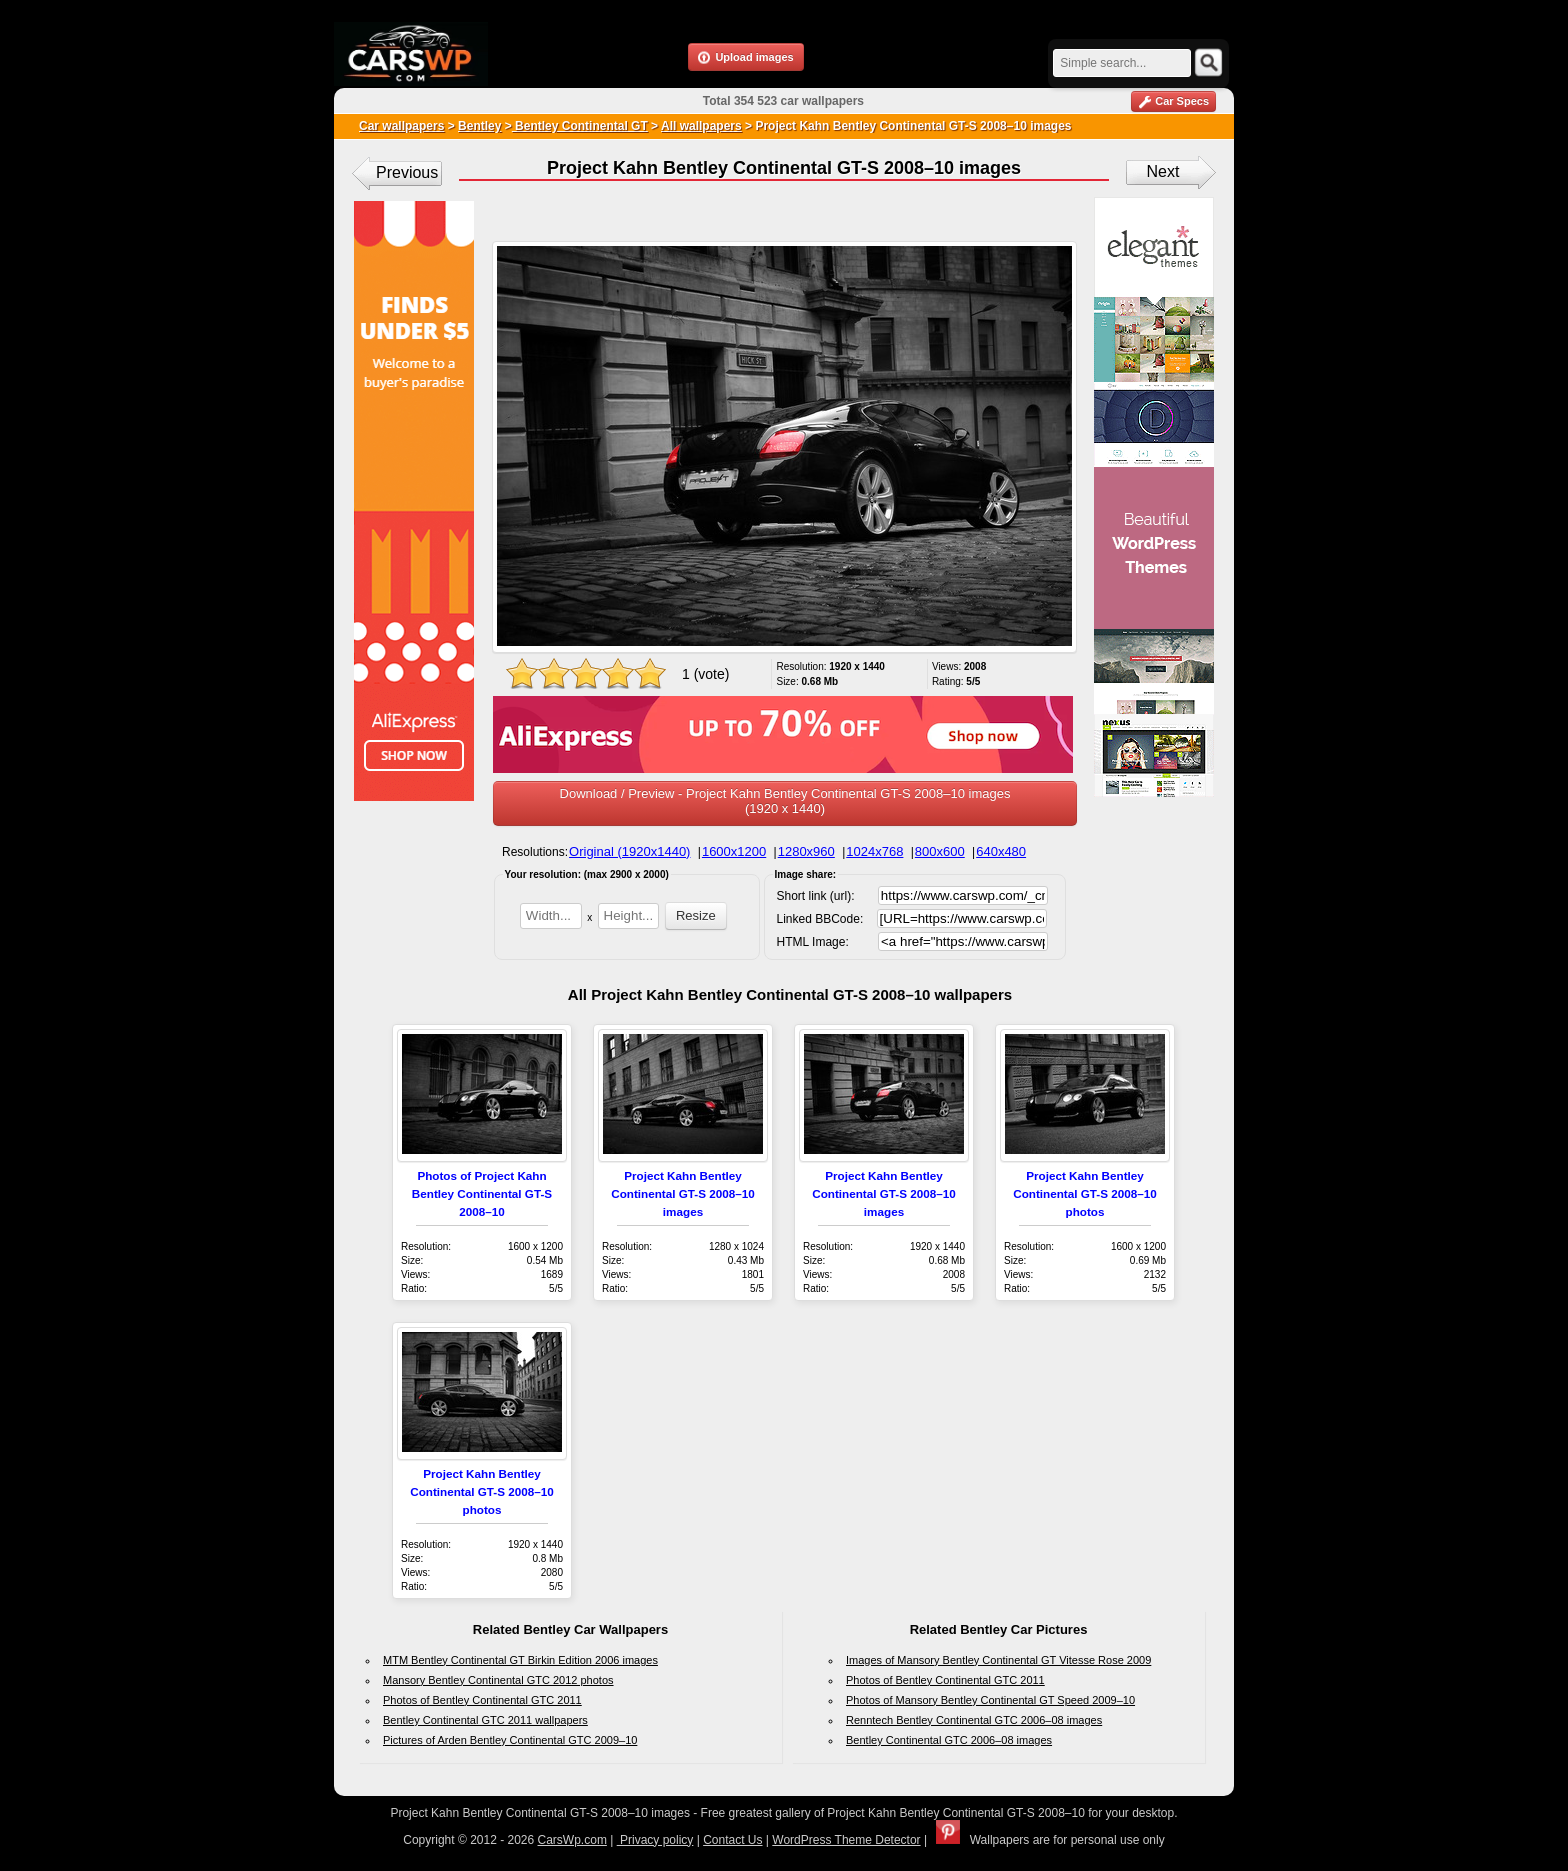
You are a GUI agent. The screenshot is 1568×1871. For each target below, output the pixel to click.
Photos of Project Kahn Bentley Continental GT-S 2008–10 (482, 1193)
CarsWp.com (572, 1840)
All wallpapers (701, 126)
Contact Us (732, 1840)
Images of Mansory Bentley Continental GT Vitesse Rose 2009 (998, 1660)
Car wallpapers (401, 126)
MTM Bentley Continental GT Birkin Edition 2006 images (520, 1660)
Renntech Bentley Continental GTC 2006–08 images (974, 1720)
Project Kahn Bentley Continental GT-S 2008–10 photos (1085, 1193)
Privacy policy (655, 1840)
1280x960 (806, 851)
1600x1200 (734, 851)
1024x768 (874, 851)
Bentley (479, 126)
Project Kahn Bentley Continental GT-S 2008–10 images (683, 1193)
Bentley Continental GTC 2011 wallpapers (485, 1720)
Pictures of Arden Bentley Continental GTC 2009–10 (510, 1740)
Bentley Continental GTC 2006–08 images (949, 1740)
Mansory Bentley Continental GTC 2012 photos (498, 1680)
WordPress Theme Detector (846, 1840)
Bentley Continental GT (580, 126)
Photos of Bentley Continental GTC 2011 (482, 1700)
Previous (407, 172)
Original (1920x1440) (629, 851)
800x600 (940, 851)
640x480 (1001, 851)
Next (1163, 171)
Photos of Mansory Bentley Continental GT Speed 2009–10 (990, 1700)
